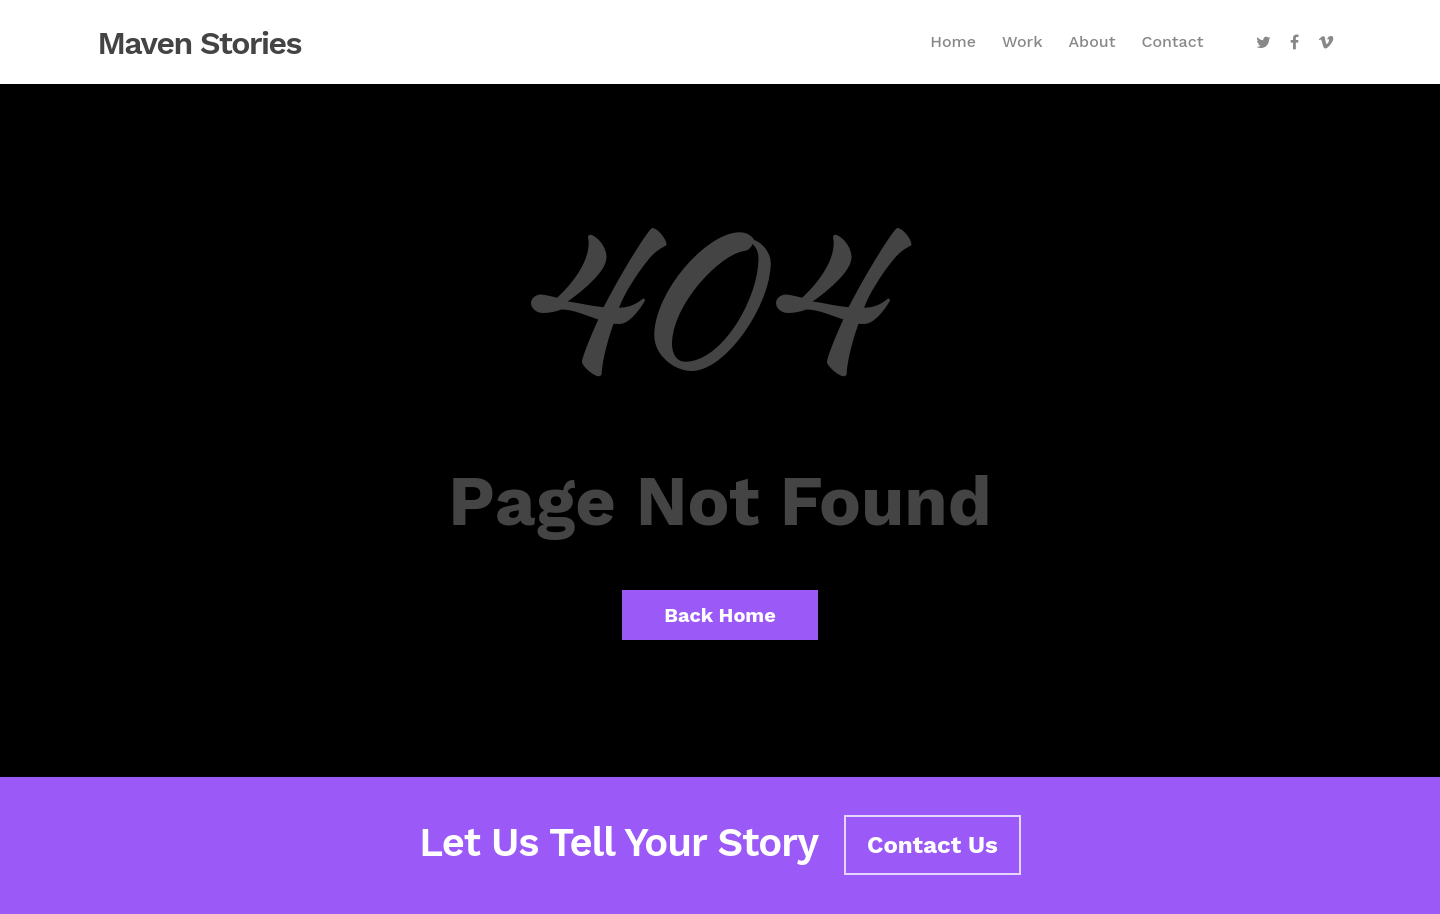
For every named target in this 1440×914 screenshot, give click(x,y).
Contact (1172, 41)
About (1091, 41)
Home (953, 41)
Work (1022, 41)
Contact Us (932, 845)
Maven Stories (200, 43)
